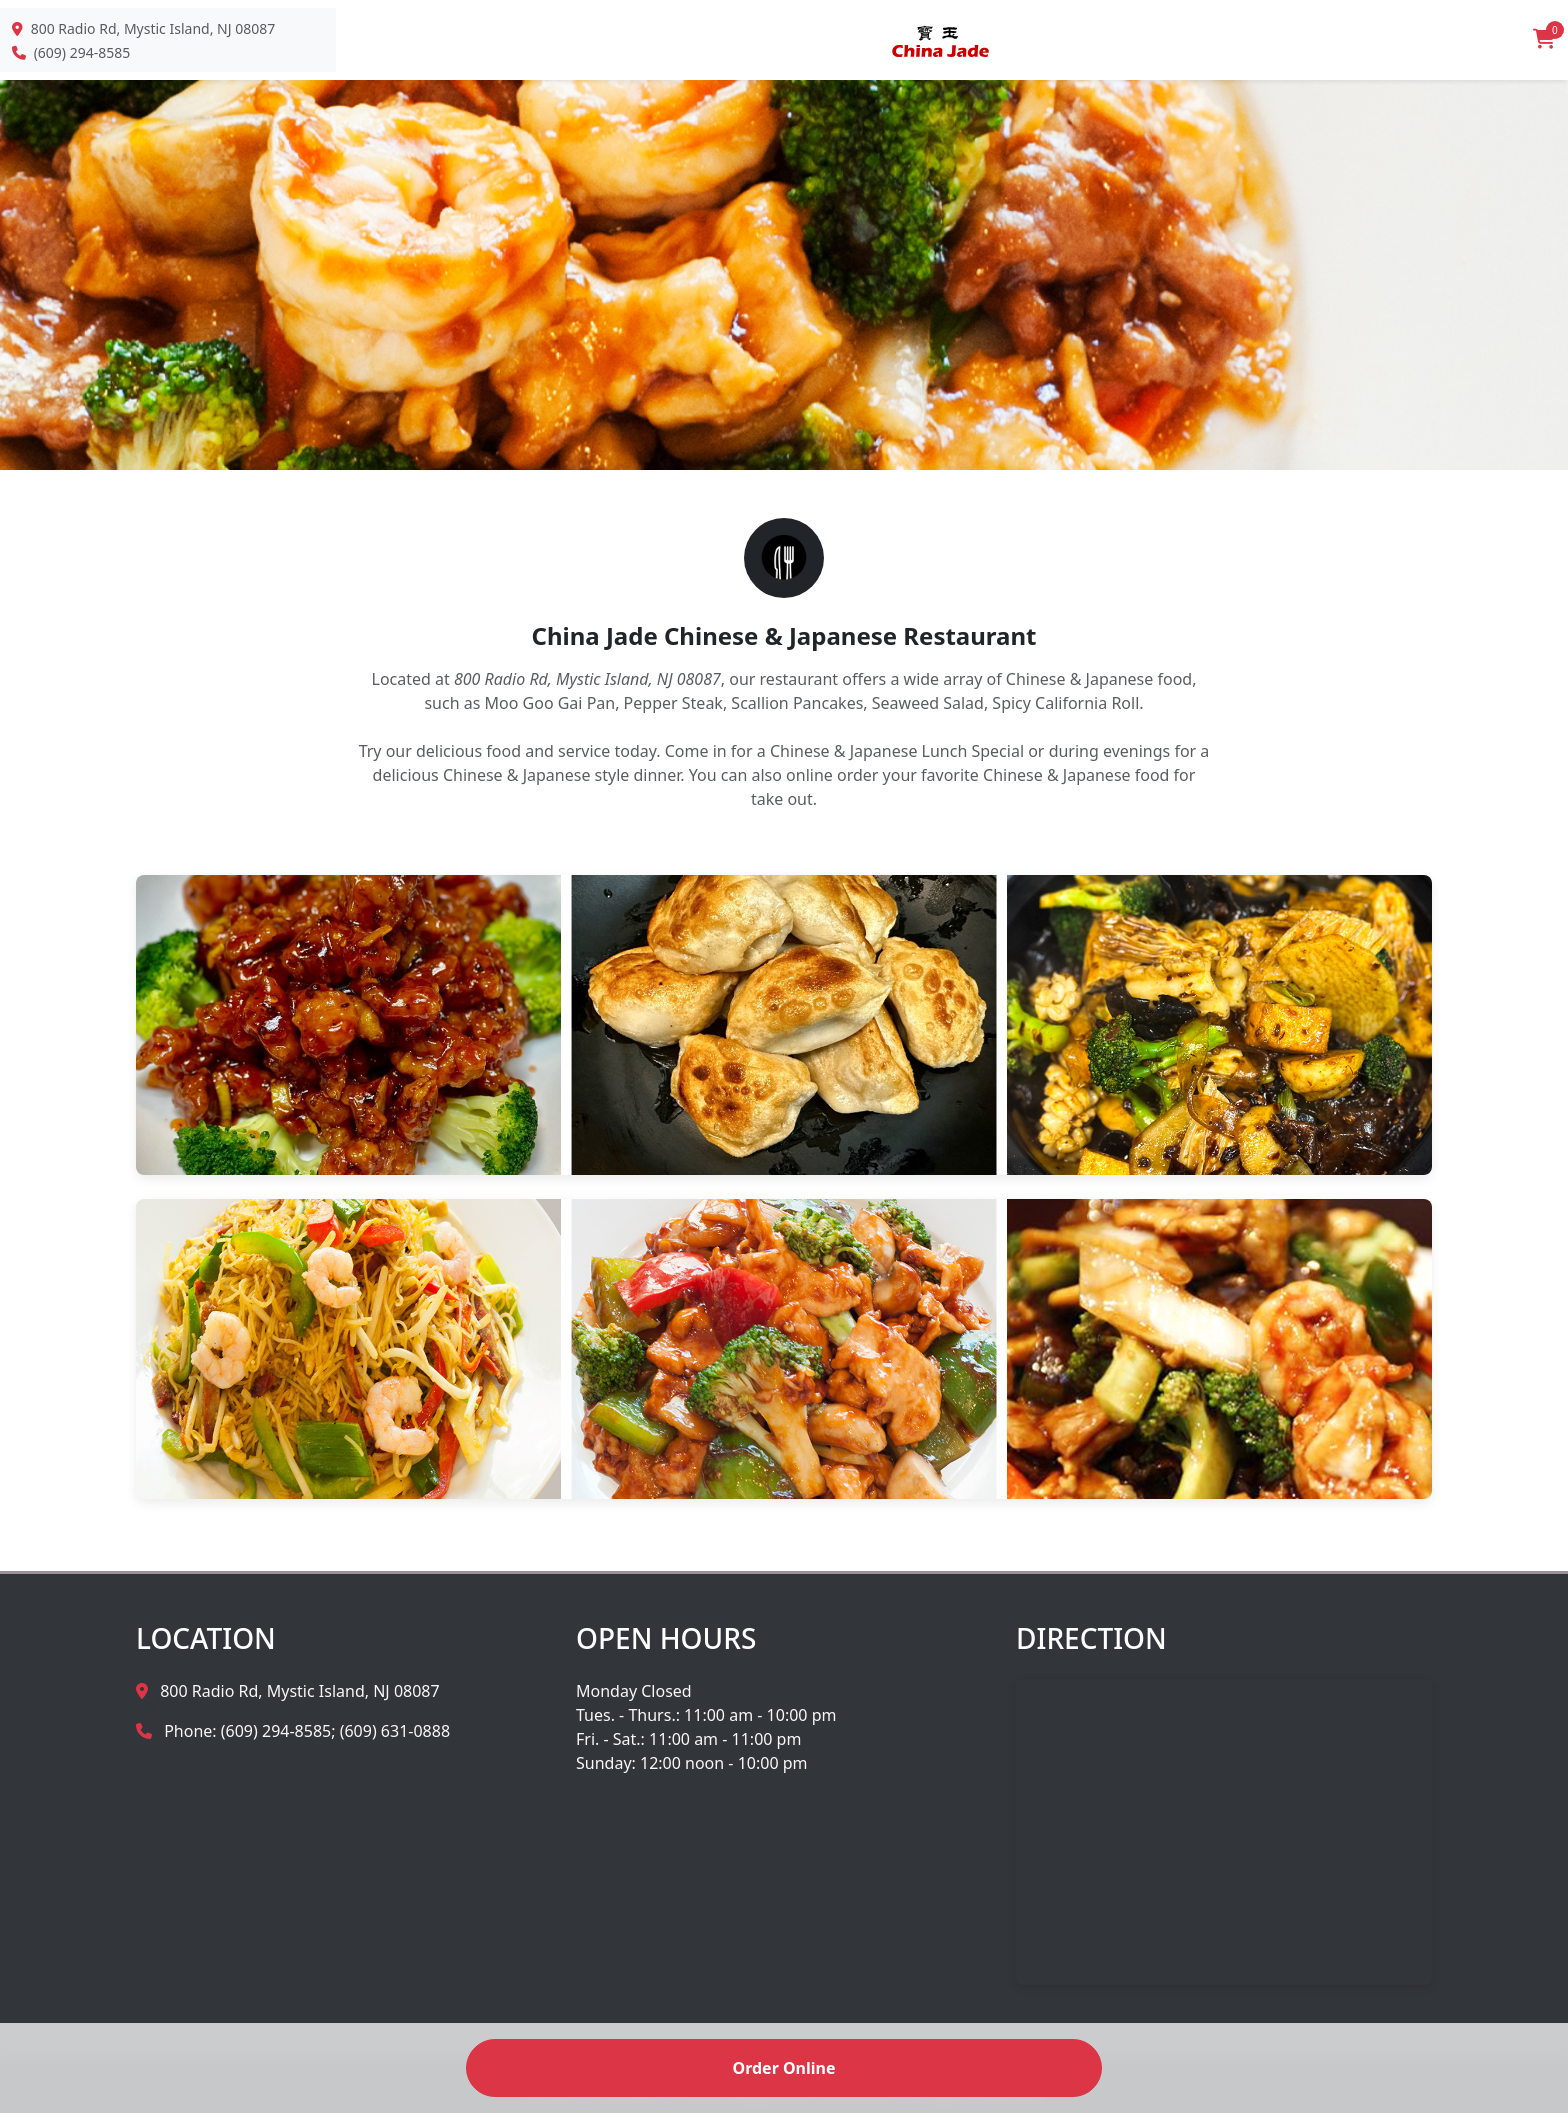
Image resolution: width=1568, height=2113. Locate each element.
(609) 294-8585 (82, 52)
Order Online (783, 2068)
